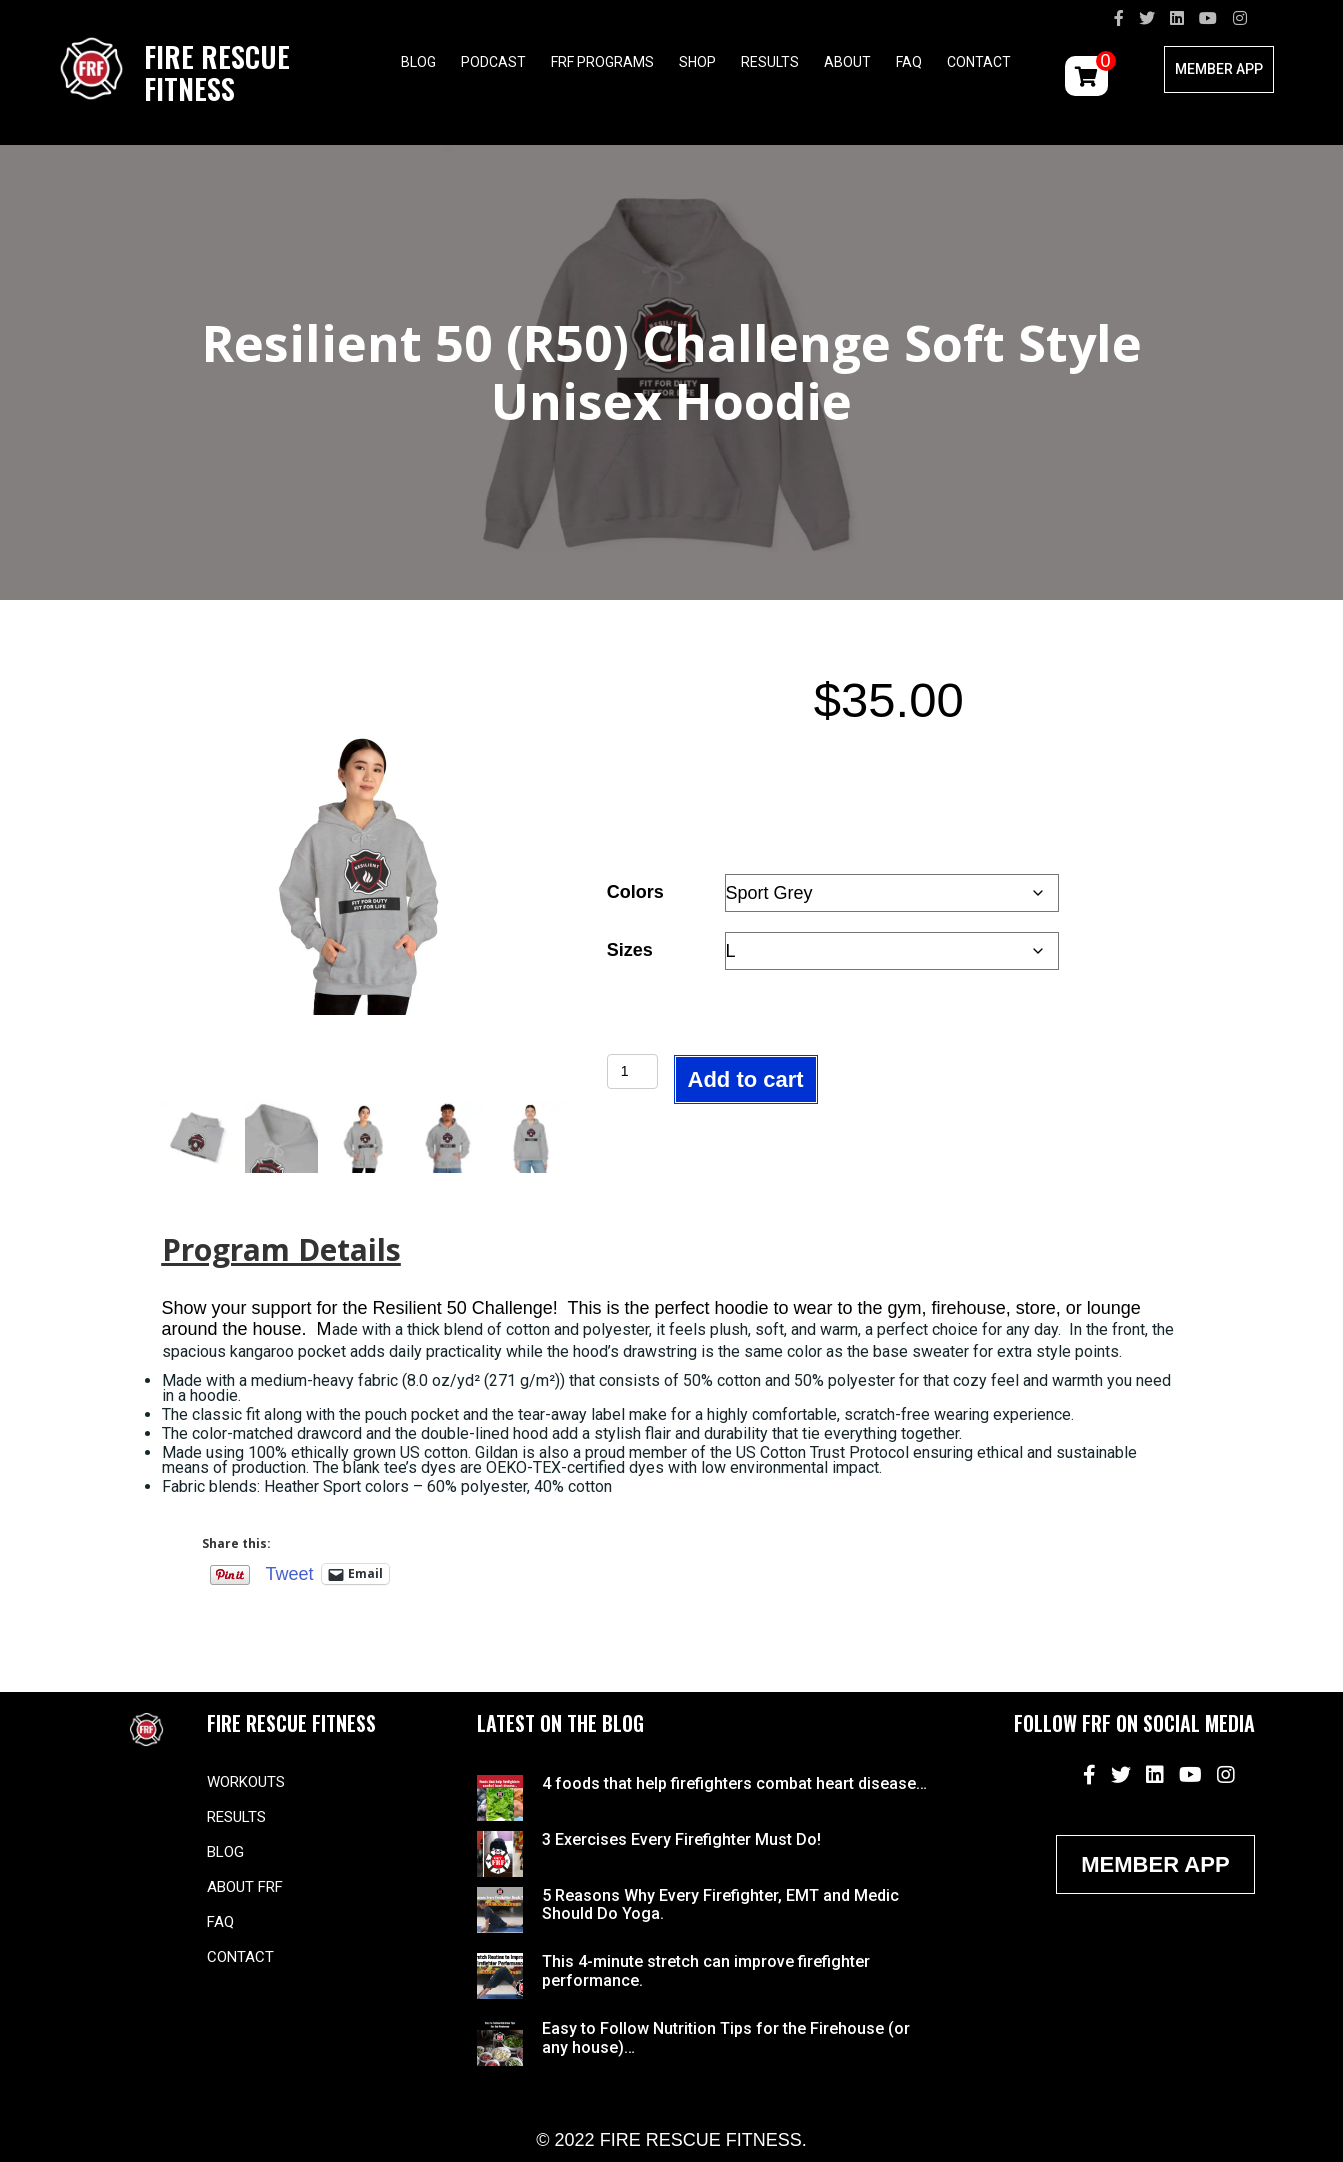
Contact (979, 62)
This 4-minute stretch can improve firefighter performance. (706, 1970)
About (847, 62)
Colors (635, 892)
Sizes (630, 950)
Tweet (290, 1573)
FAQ (909, 62)
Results (770, 62)
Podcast (493, 62)
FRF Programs (602, 62)
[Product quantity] (632, 1071)
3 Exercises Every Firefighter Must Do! (681, 1839)
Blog (418, 62)
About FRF (245, 1887)
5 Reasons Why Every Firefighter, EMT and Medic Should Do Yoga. (720, 1904)
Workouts (246, 1782)
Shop (697, 62)
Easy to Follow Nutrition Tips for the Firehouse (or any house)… (726, 2037)
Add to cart (746, 1079)
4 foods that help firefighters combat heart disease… (734, 1783)
